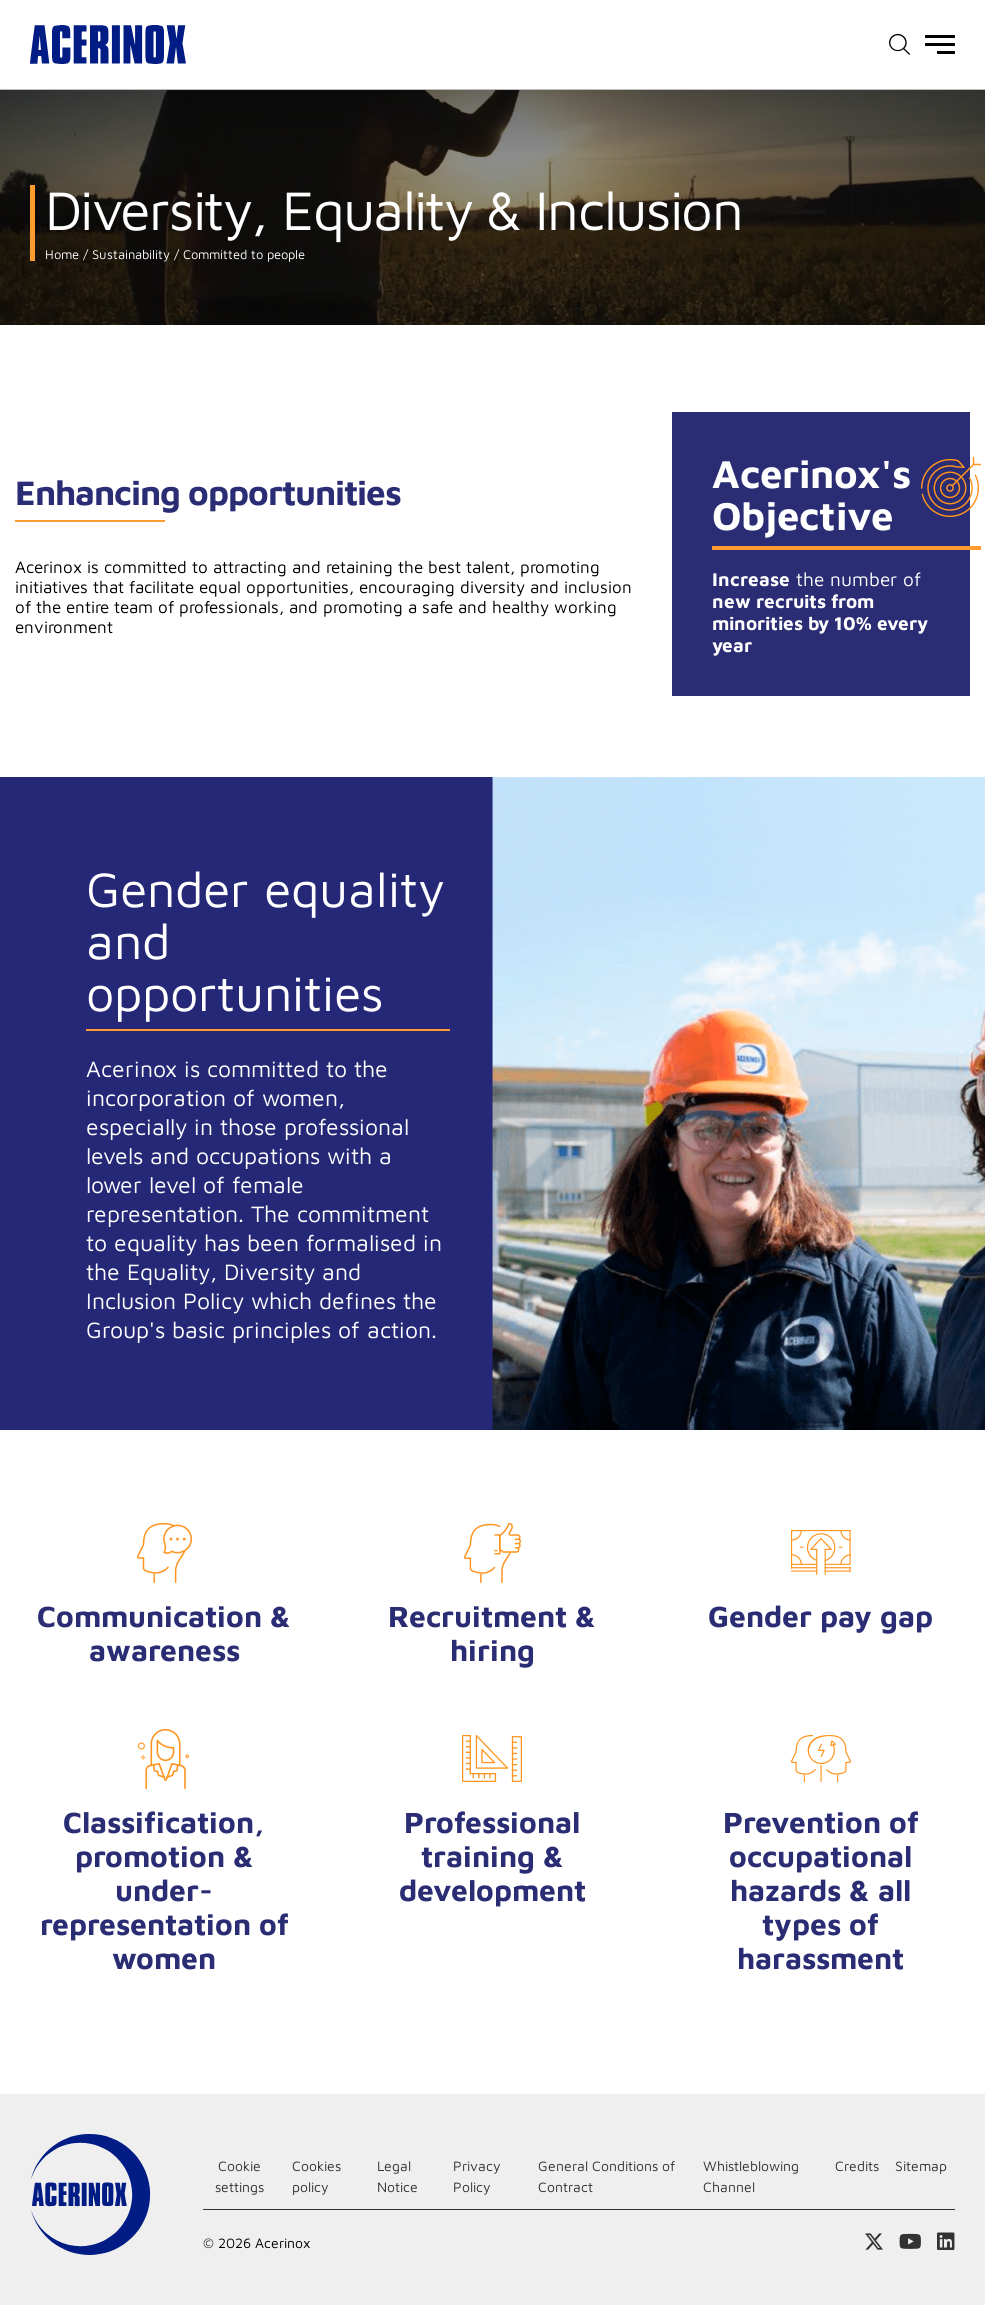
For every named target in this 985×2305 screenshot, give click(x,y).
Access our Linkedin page (946, 2242)
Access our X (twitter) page (874, 2242)
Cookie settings (239, 2176)
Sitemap (921, 2165)
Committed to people (242, 254)
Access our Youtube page (910, 2242)
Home (62, 254)
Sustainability (129, 254)
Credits (857, 2165)
